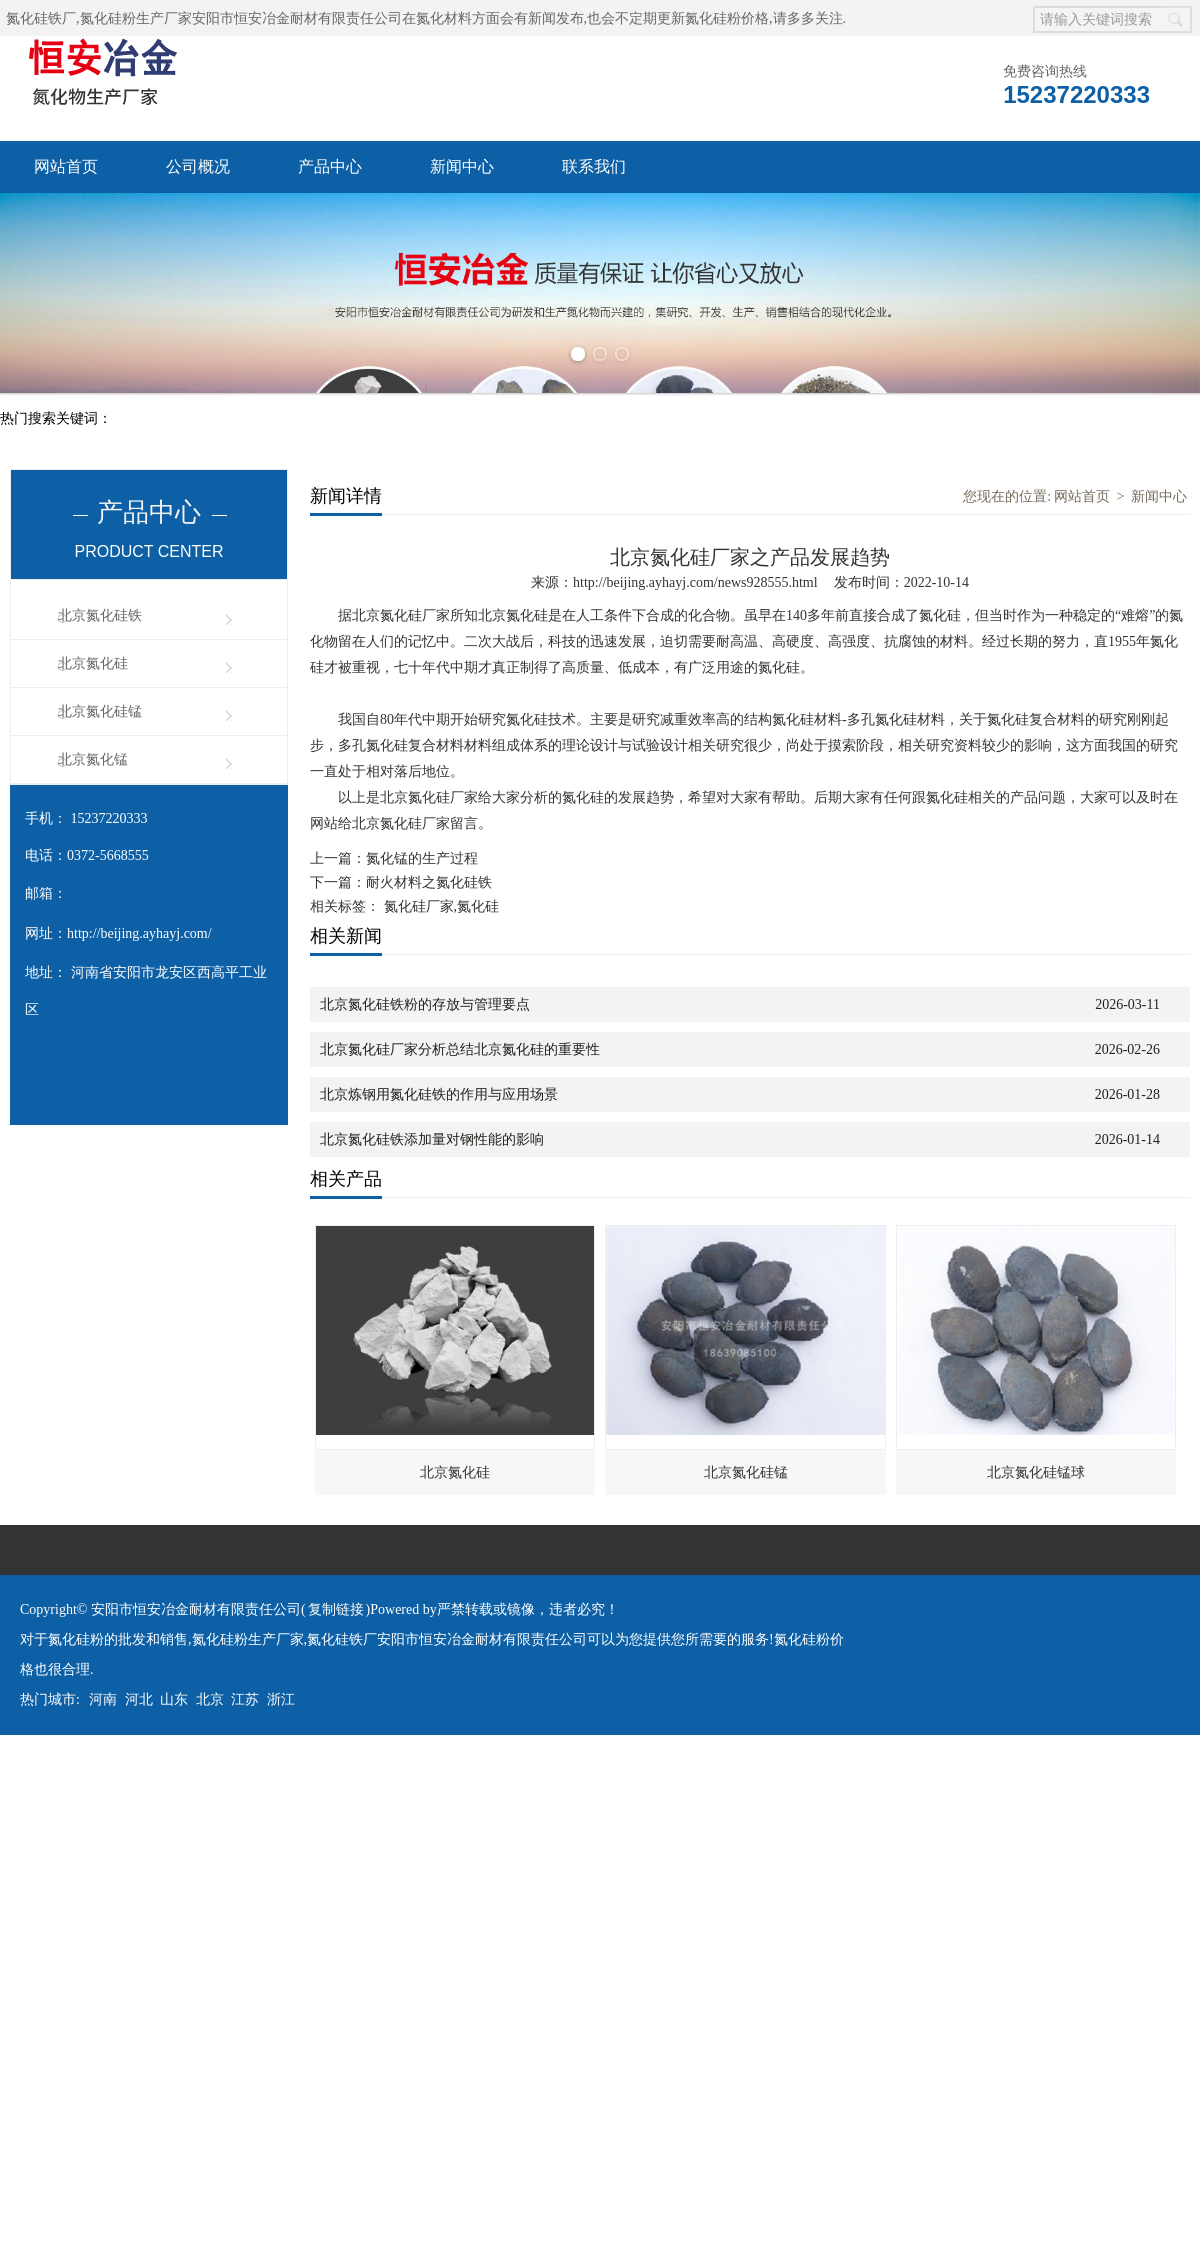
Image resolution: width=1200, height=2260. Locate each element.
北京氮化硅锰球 (1036, 1472)
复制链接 (336, 1609)
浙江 (281, 1699)
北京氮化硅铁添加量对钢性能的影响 (432, 1139)
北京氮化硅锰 (100, 711)
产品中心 (330, 166)
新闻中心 (462, 166)
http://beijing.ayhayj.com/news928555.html (695, 582)
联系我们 (594, 166)
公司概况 (198, 166)
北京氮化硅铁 (100, 615)
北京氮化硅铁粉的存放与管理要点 (425, 1004)
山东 (174, 1699)
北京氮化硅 (93, 663)
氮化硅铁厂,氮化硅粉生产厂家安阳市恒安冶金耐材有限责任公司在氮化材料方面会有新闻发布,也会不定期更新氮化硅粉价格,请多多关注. (426, 18)
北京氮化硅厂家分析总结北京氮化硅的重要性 (460, 1049)
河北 (139, 1699)
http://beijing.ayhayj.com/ (139, 933)
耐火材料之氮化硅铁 (429, 882)
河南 (103, 1699)
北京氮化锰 (93, 759)
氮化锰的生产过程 (422, 858)
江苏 (245, 1699)
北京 (210, 1699)
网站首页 (66, 166)
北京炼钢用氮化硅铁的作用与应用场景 (439, 1094)
